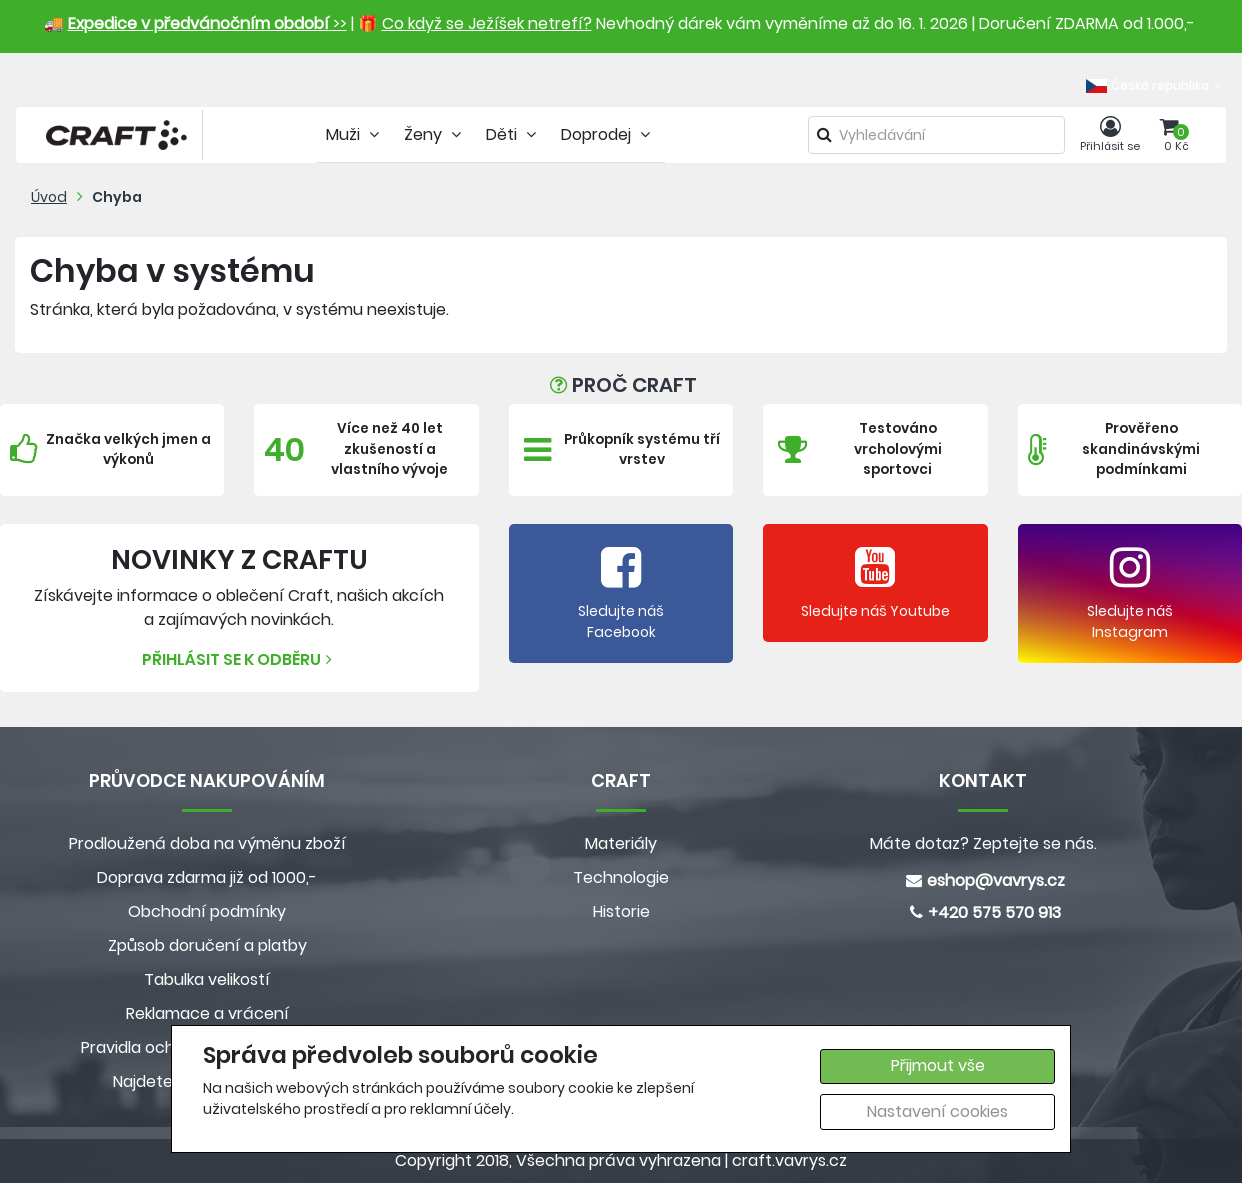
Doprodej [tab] (608, 134)
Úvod (49, 197)
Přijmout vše (938, 1065)
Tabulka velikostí (207, 979)
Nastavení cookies (937, 1111)
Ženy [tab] (435, 134)
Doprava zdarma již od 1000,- (207, 877)
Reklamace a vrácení (207, 1013)
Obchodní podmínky (207, 911)
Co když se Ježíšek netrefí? (487, 23)
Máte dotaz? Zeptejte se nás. (983, 843)
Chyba (117, 197)
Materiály (621, 843)
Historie (621, 911)
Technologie (621, 877)
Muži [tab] (355, 134)
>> (207, 23)
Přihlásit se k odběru (239, 659)
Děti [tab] (513, 134)
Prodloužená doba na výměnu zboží (207, 843)
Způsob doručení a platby (207, 945)
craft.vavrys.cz (789, 1160)
